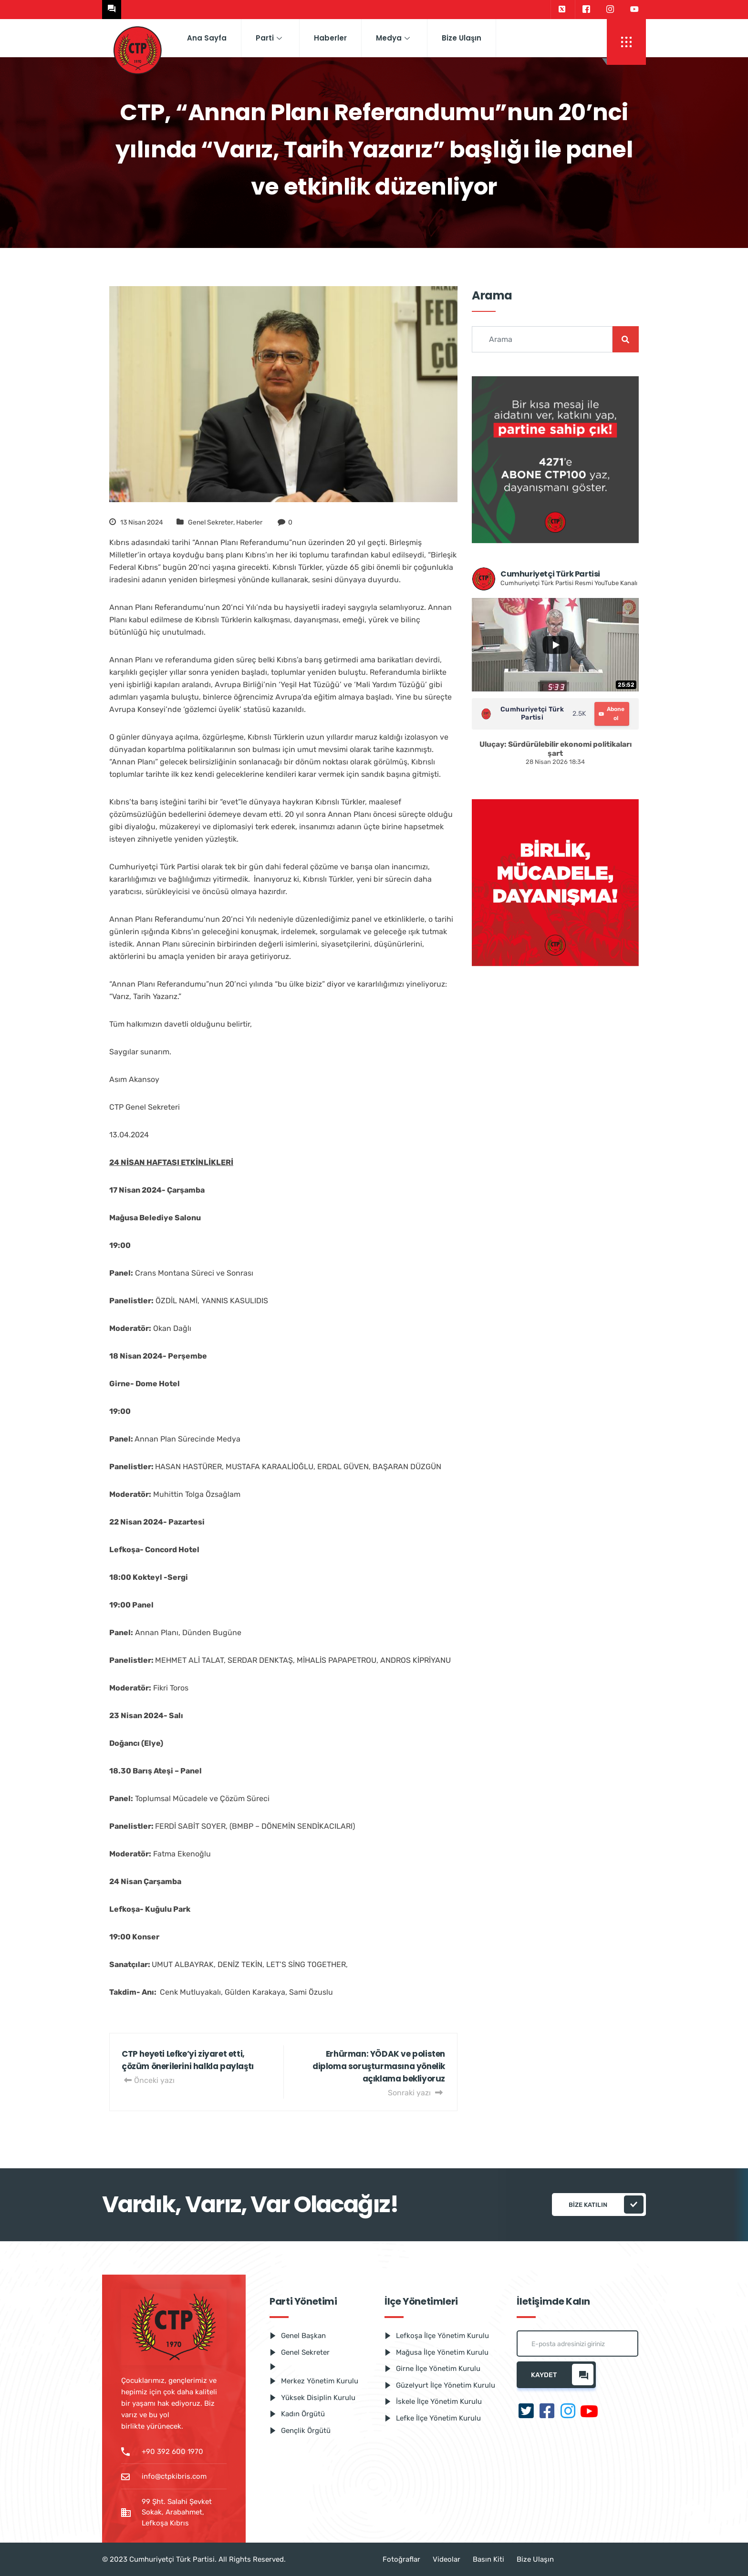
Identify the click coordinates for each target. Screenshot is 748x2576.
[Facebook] (586, 9)
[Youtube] (634, 9)
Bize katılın (606, 2204)
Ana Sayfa (207, 38)
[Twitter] (562, 9)
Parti (269, 38)
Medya (393, 38)
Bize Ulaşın (461, 38)
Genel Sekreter (210, 522)
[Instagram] (610, 9)
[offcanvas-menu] (626, 42)
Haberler (330, 38)
